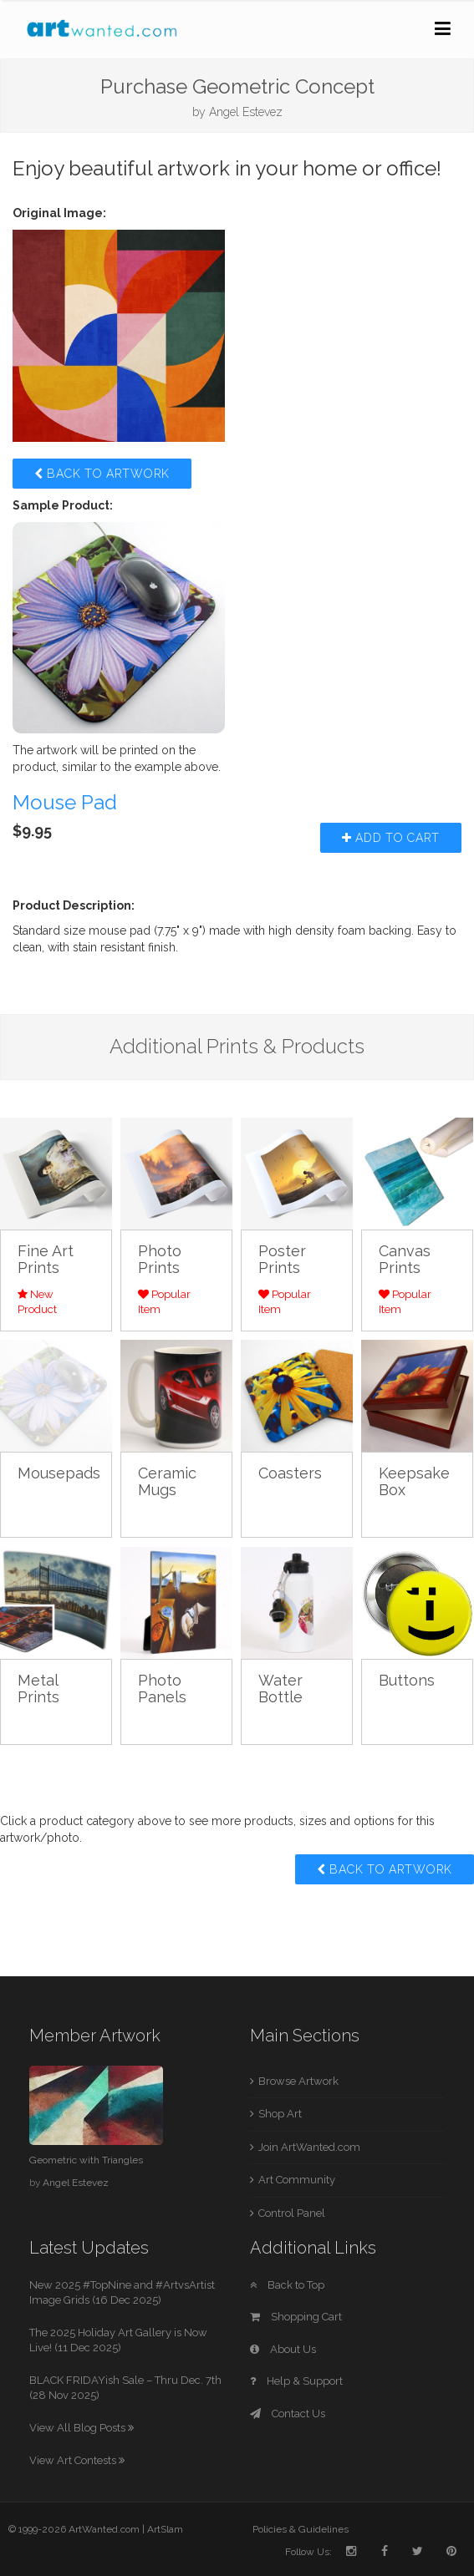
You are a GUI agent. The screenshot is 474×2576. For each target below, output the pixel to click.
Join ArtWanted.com (309, 2147)
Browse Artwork (298, 2081)
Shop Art (280, 2113)
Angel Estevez (246, 112)
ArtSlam (165, 2529)
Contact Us (287, 2413)
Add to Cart (391, 837)
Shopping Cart (296, 2316)
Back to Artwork (102, 473)
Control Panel (291, 2213)
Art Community (296, 2179)
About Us (283, 2349)
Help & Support (296, 2381)
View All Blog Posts (81, 2427)
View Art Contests (77, 2460)
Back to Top (287, 2285)
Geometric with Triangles (86, 2160)
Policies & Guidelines (300, 2529)
